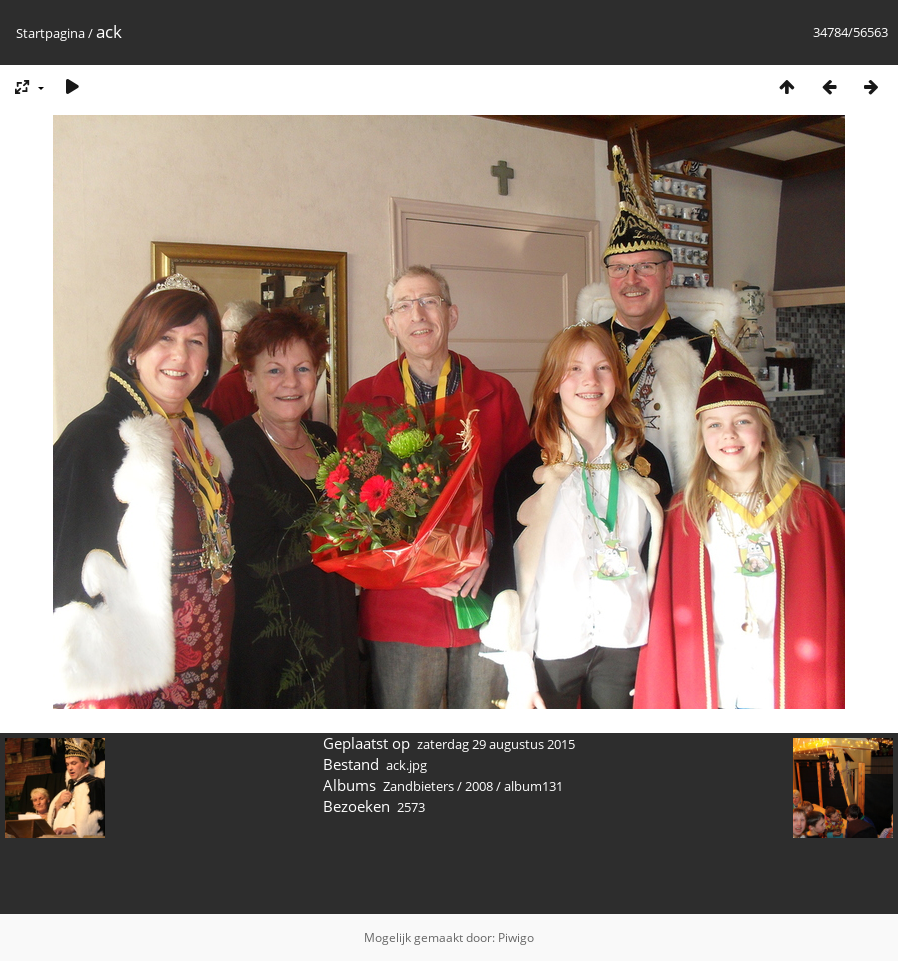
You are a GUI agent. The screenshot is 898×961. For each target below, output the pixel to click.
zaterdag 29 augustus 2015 (496, 744)
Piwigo (516, 937)
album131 (533, 786)
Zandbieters (418, 786)
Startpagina (50, 33)
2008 (479, 786)
